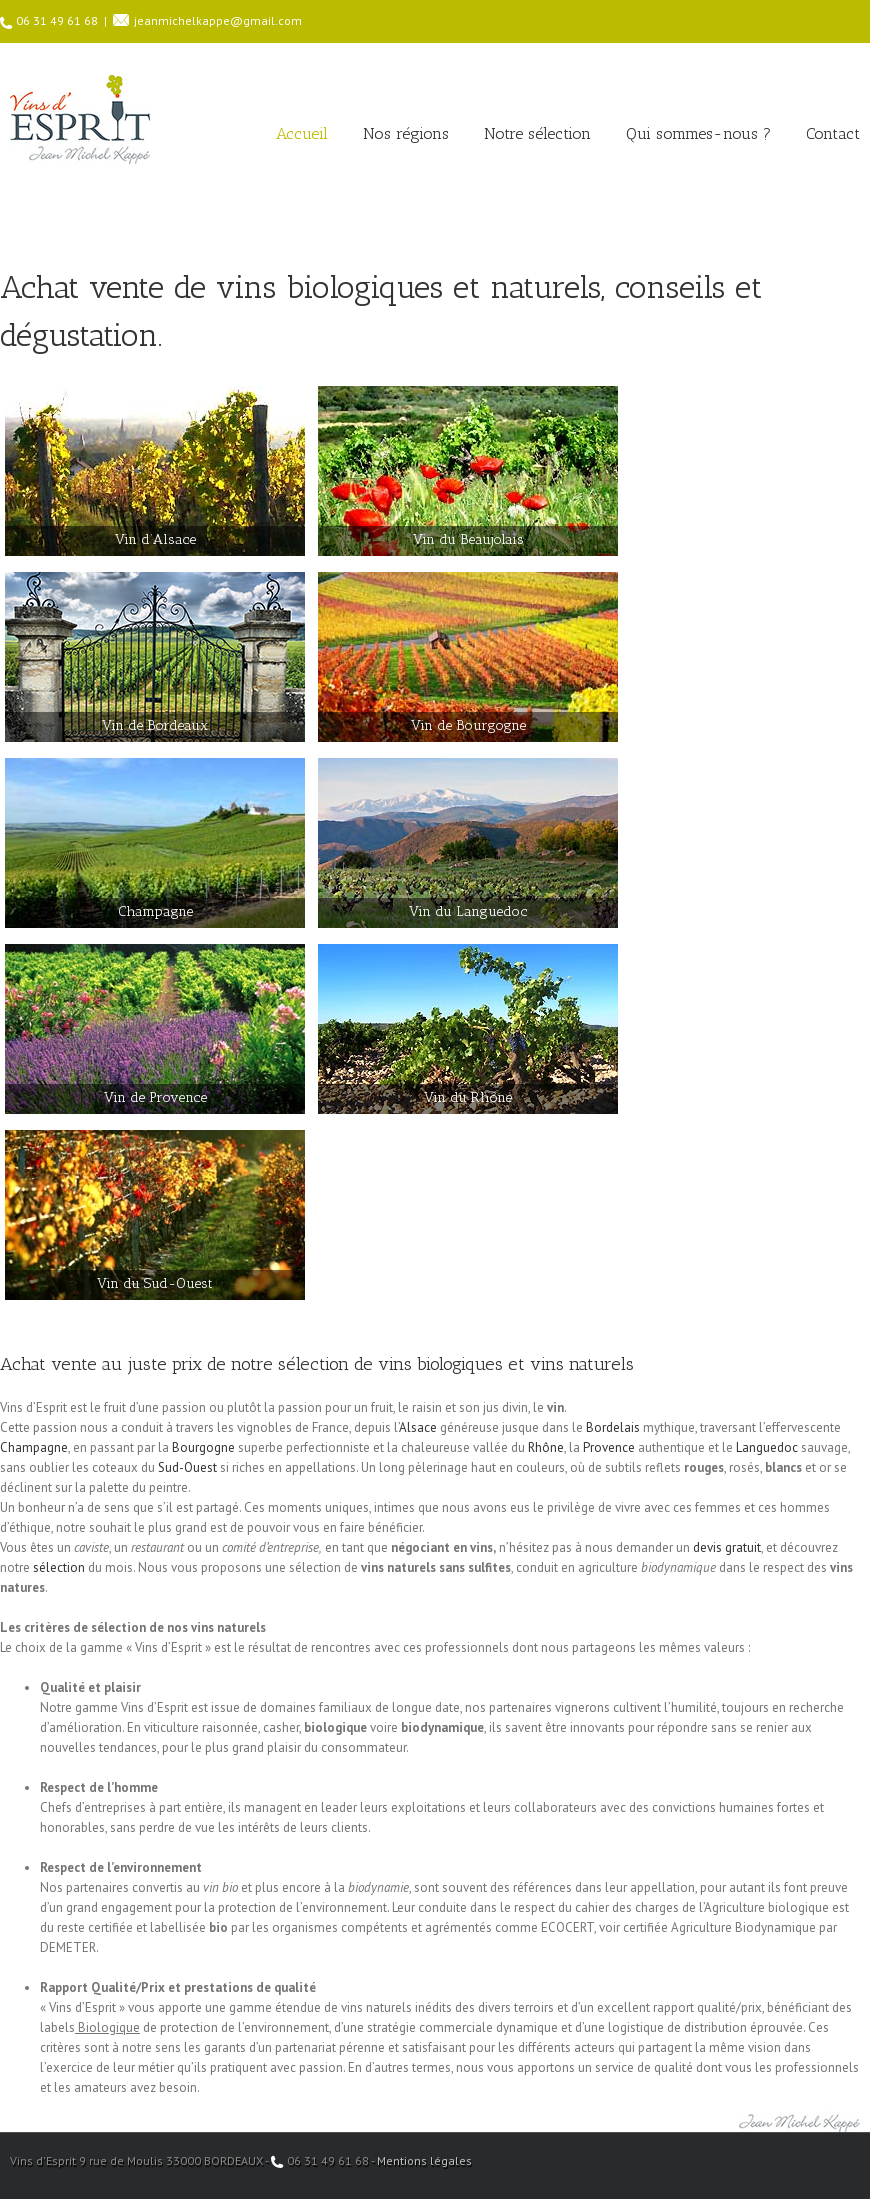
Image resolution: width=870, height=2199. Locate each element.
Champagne (34, 1447)
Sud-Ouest (187, 1467)
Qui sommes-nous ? (698, 133)
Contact (833, 133)
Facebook (855, 2159)
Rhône (546, 1447)
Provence (609, 1447)
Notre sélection (537, 133)
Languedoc (767, 1447)
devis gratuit (727, 1547)
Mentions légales (424, 2160)
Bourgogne (203, 1447)
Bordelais (613, 1427)
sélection (59, 1567)
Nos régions (406, 133)
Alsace (418, 1427)
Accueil (302, 133)
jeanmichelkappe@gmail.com (218, 20)
